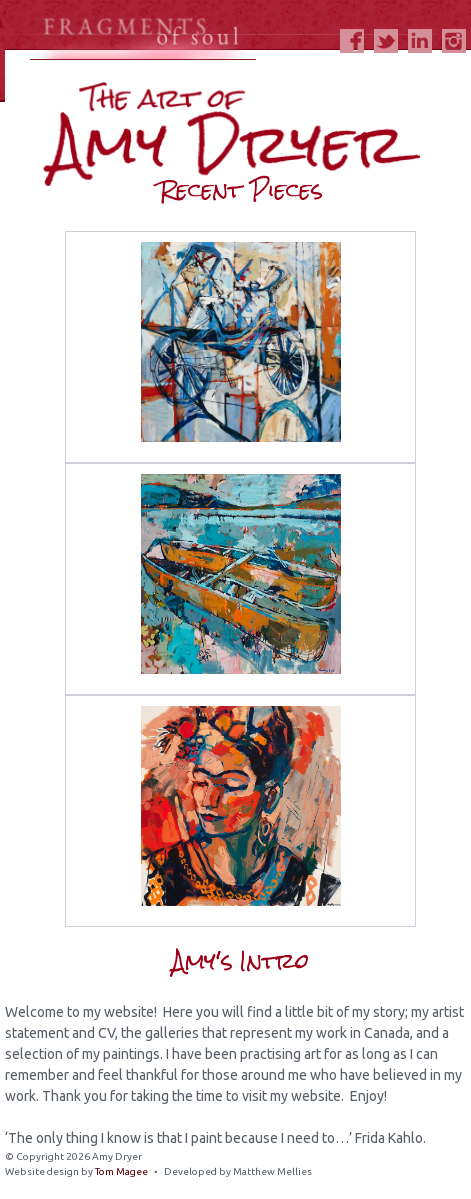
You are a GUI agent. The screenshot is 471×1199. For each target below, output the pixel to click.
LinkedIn (420, 41)
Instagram (454, 41)
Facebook (352, 41)
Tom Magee (121, 1171)
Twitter (386, 41)
